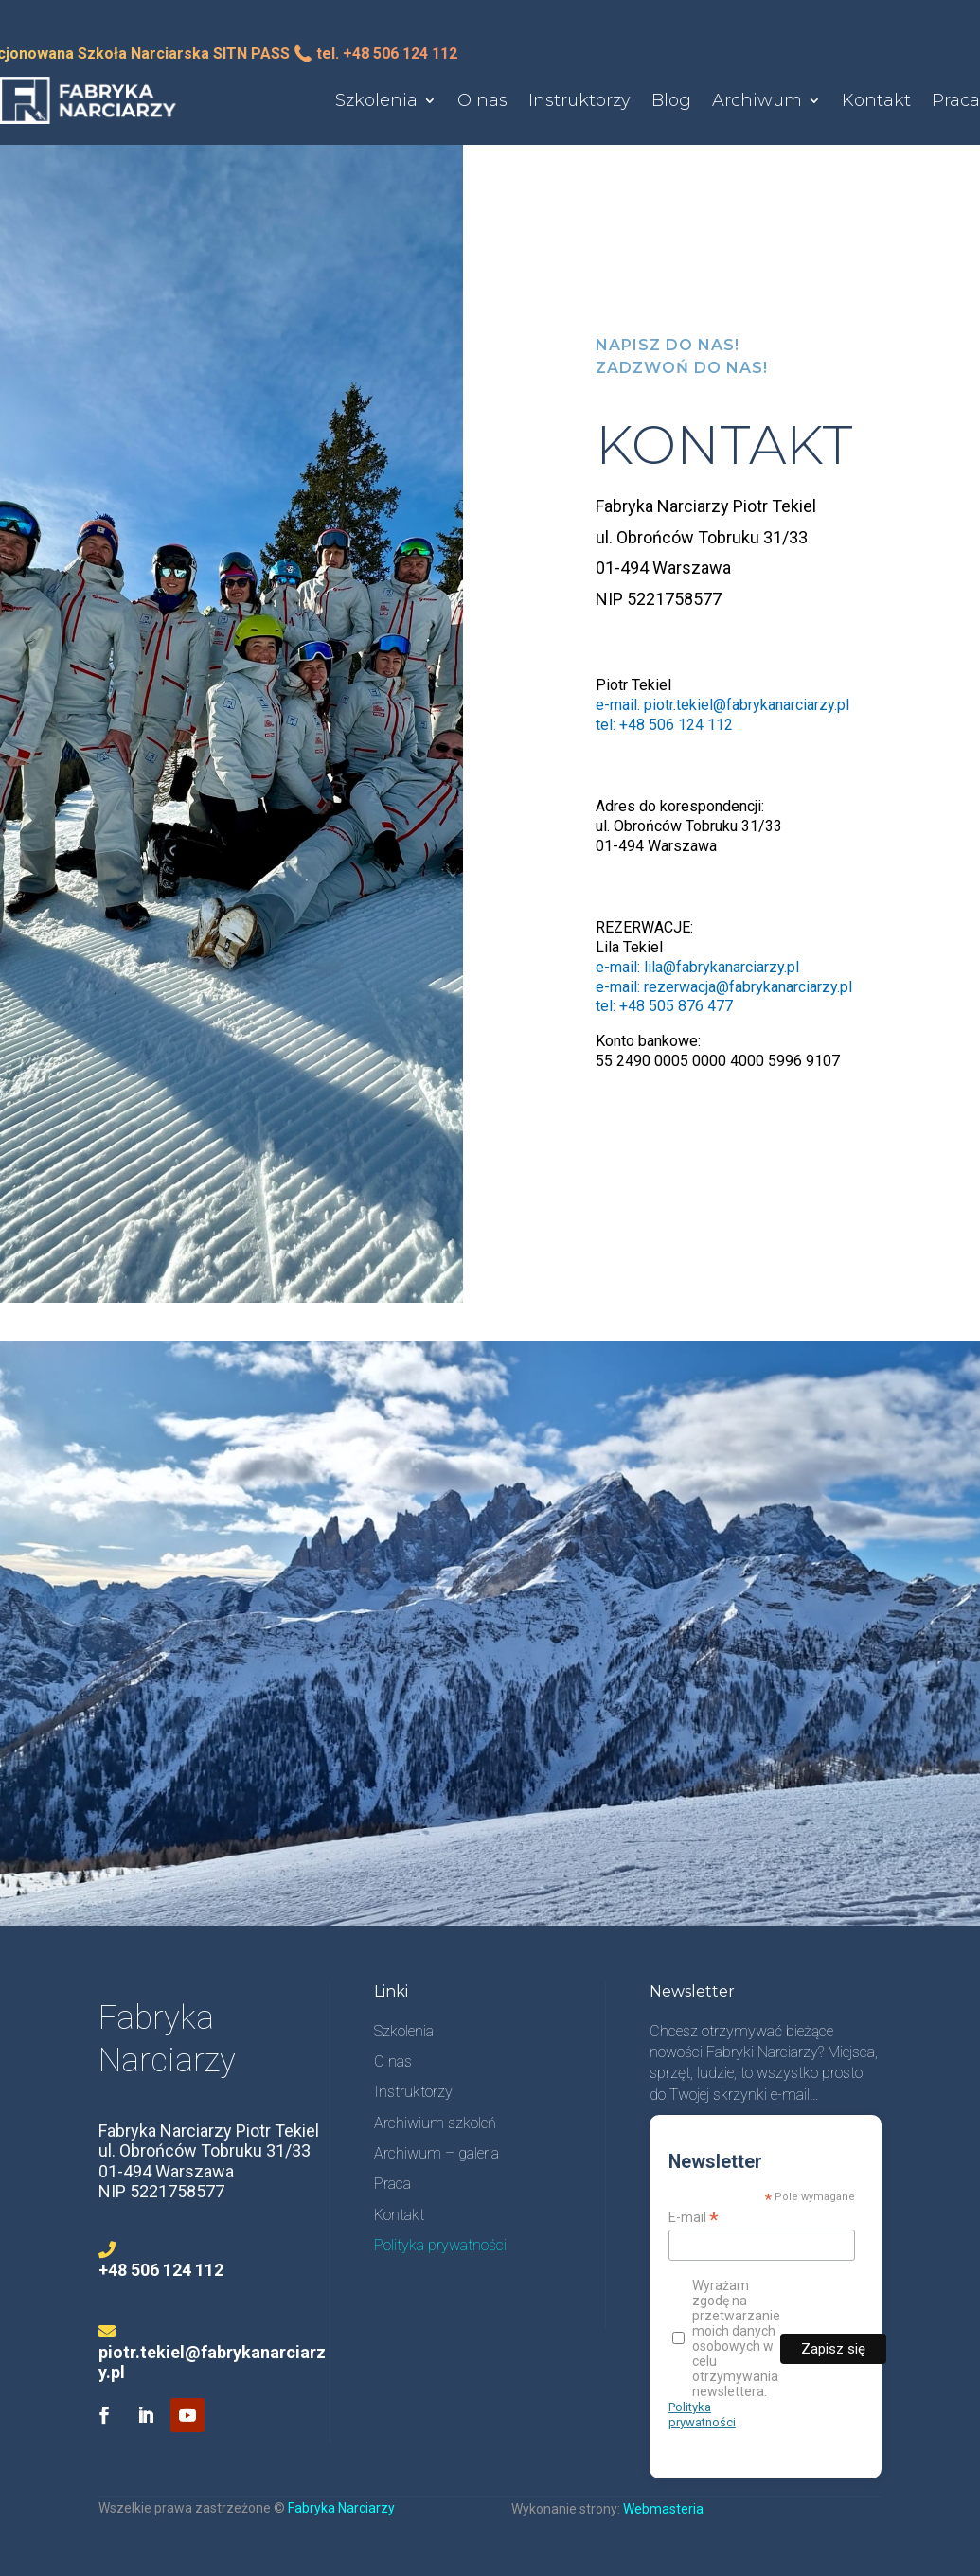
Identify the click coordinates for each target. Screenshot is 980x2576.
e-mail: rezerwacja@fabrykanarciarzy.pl (724, 987)
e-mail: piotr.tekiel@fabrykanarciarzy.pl (722, 705)
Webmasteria (663, 2508)
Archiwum (757, 100)
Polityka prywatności (702, 2414)
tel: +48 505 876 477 (664, 1006)
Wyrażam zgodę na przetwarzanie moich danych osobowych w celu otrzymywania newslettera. (726, 2338)
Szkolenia (376, 100)
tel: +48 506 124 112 (664, 725)
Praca (956, 100)
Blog (671, 100)
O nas (482, 100)
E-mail (693, 2218)
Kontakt (876, 100)
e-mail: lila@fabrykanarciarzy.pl (697, 967)
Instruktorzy (579, 100)
